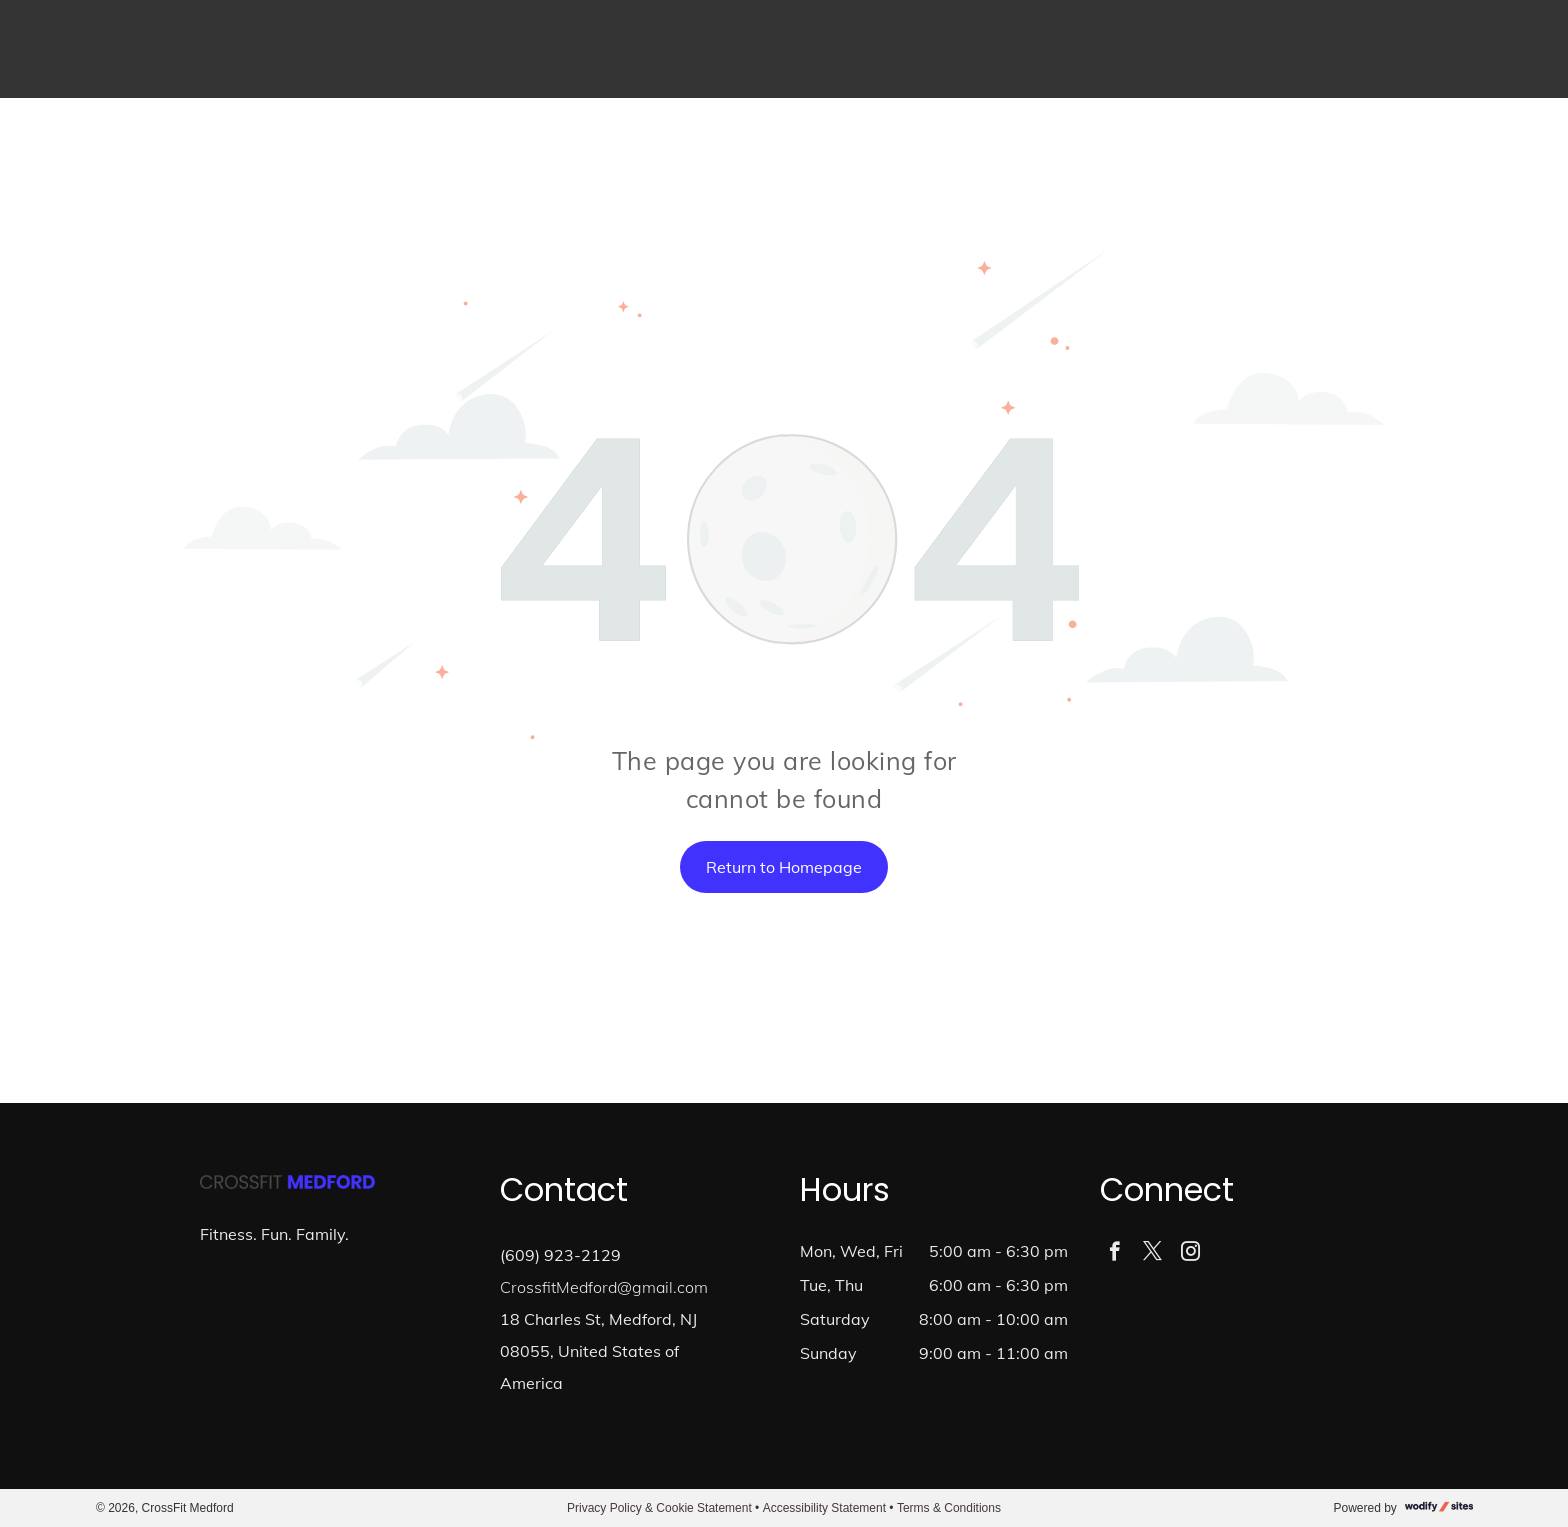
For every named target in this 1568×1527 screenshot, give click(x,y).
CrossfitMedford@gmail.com (604, 1287)
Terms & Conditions (949, 1508)
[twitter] (1152, 1254)
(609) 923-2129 (560, 1255)
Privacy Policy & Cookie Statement (659, 1508)
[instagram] (1190, 1254)
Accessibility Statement (824, 1508)
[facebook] (1114, 1254)
